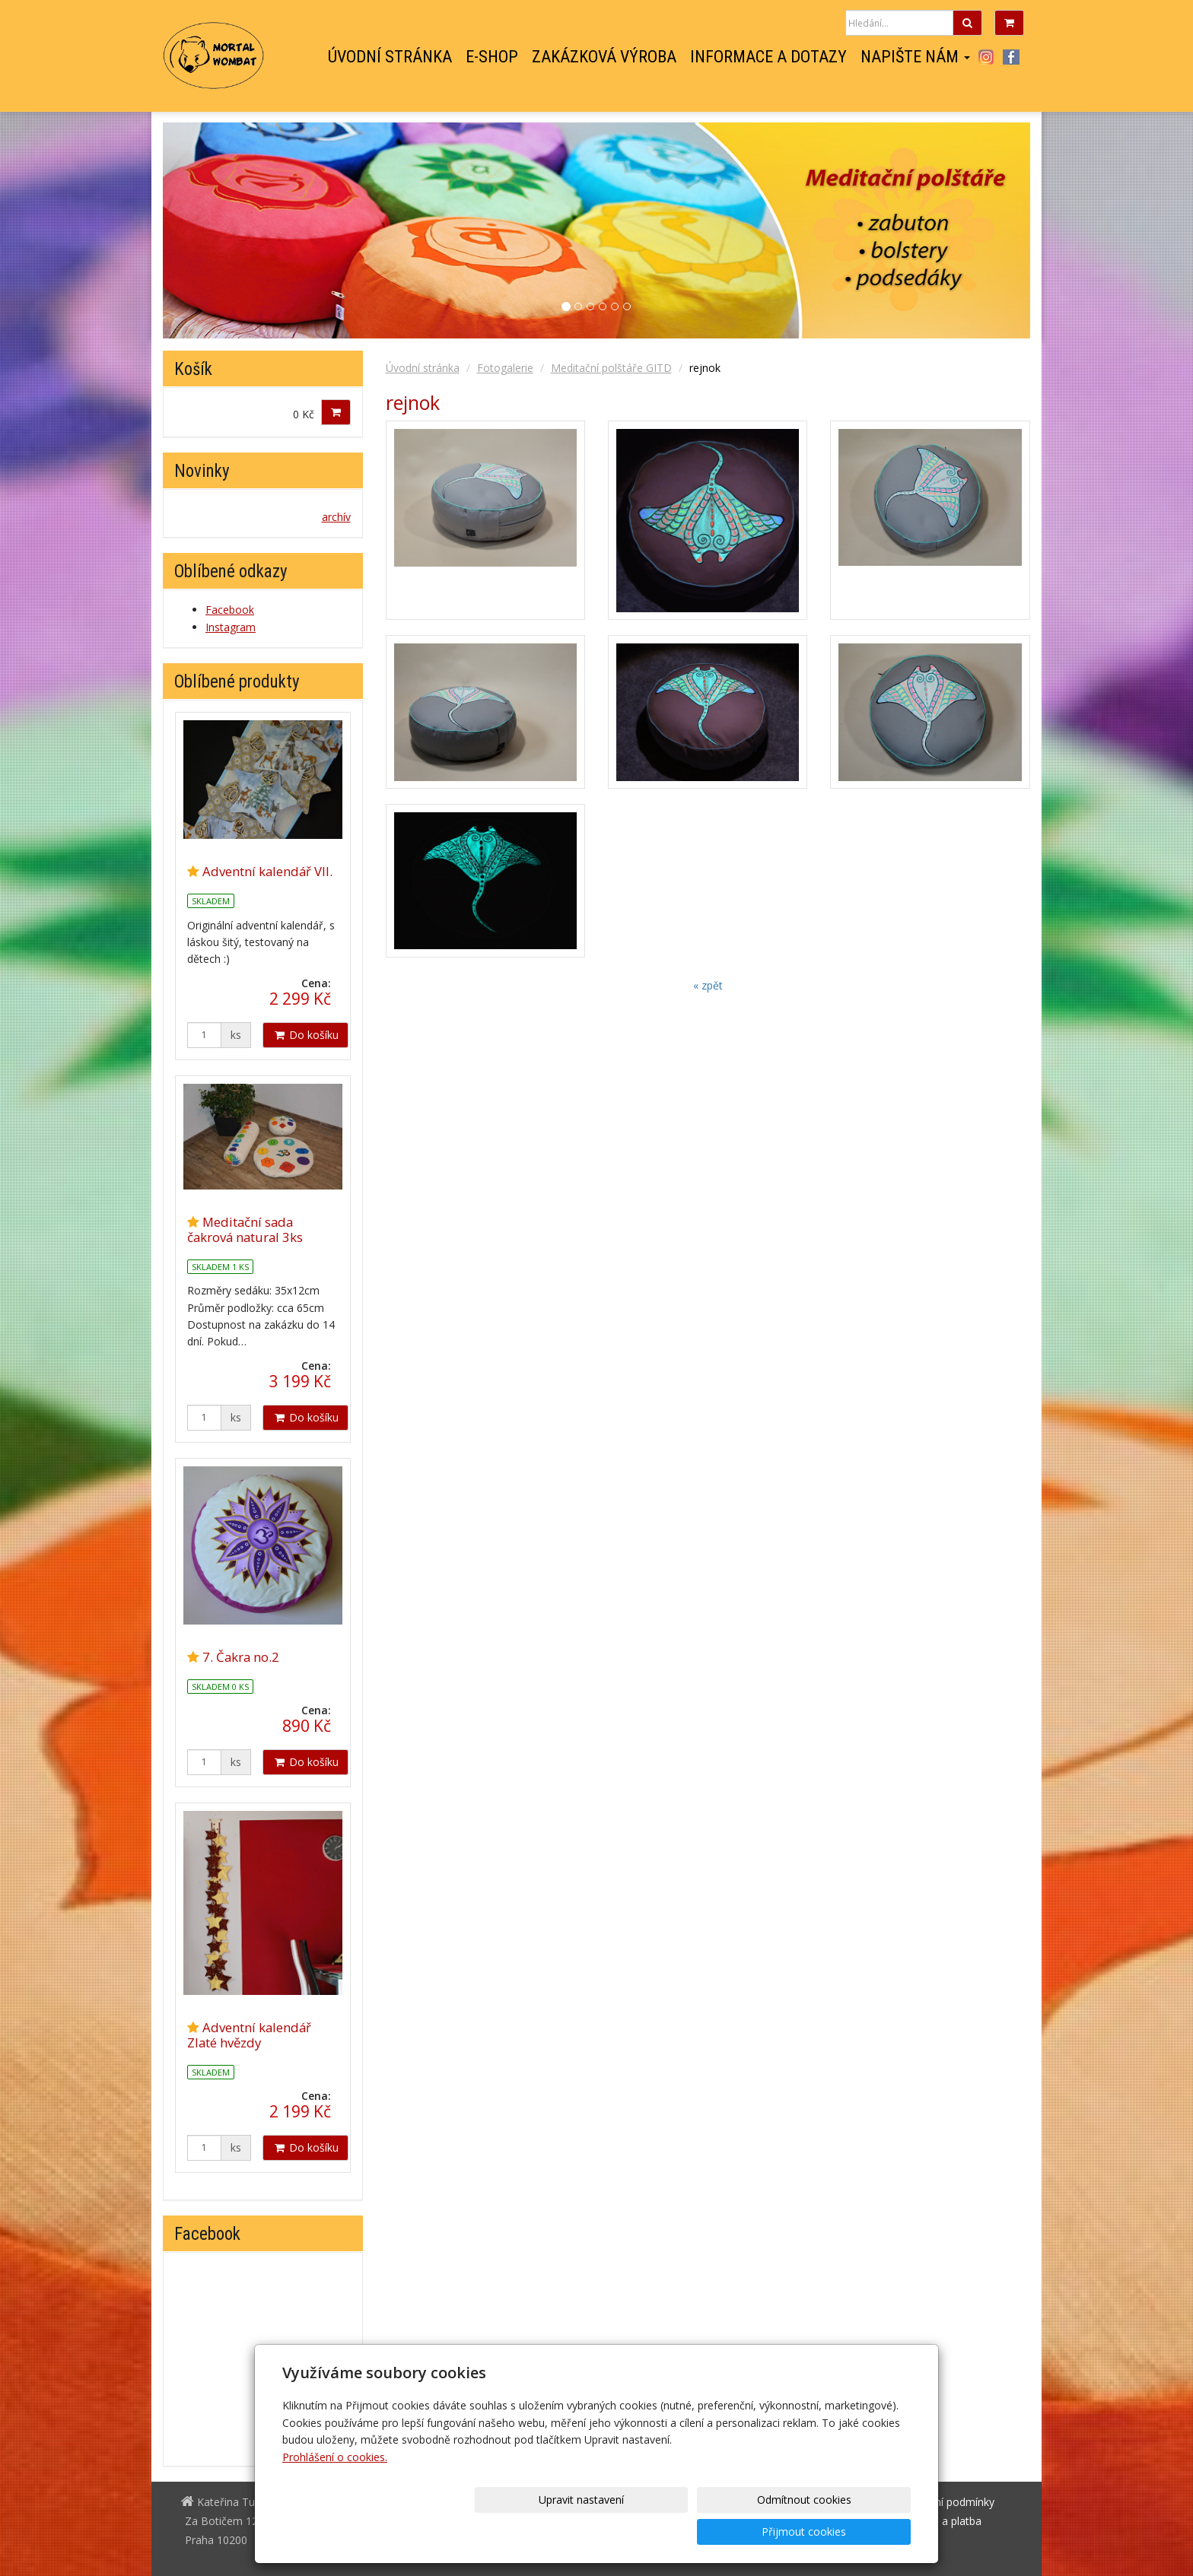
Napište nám (915, 57)
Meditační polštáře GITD (611, 368)
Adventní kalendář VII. (267, 871)
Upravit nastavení (601, 2531)
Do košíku (305, 1035)
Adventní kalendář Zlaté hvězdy (249, 2035)
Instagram (985, 57)
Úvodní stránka (390, 57)
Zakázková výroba (604, 57)
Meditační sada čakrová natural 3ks (245, 1229)
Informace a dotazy (768, 57)
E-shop (492, 57)
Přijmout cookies (852, 2531)
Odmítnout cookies (727, 2531)
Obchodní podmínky (945, 2502)
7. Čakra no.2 (240, 1657)
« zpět (708, 985)
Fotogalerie (505, 368)
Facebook (1011, 57)
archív (336, 517)
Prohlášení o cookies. (334, 2489)
